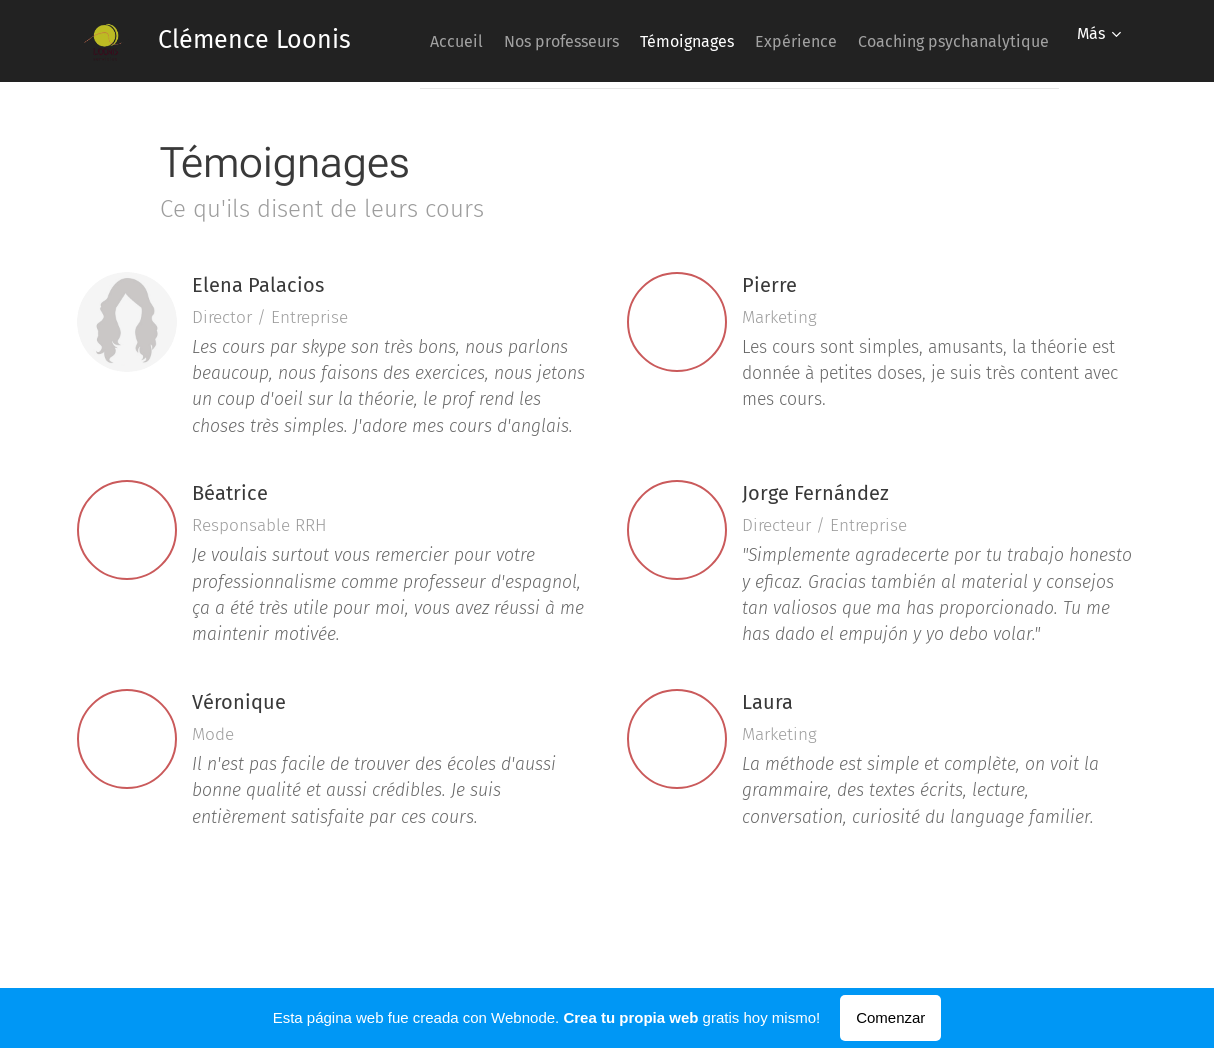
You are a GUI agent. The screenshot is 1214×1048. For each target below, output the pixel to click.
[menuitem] (615, 41)
